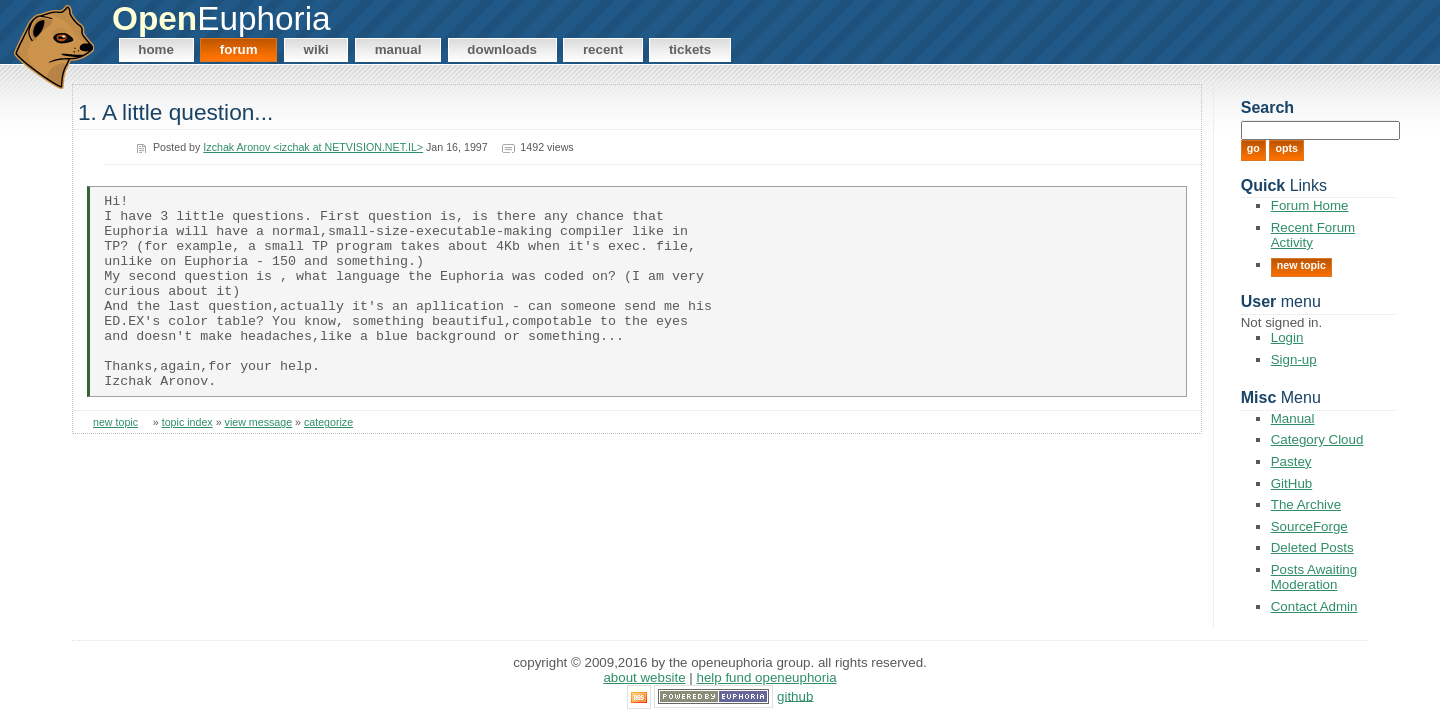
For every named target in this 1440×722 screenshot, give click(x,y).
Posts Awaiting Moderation (1314, 577)
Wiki (316, 49)
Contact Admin (1314, 606)
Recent (603, 49)
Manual (398, 49)
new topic (115, 462)
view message (259, 462)
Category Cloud (1317, 439)
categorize (328, 462)
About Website (644, 677)
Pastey (1291, 461)
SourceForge (1309, 526)
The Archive (1306, 504)
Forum (239, 49)
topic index (187, 462)
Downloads (502, 49)
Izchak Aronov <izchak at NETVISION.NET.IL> (313, 147)
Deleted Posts (1312, 547)
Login (1287, 337)
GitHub (1291, 483)
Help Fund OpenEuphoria (767, 677)
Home (156, 49)
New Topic (1301, 265)
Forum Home (1310, 205)
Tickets (690, 49)
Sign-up (1294, 359)
